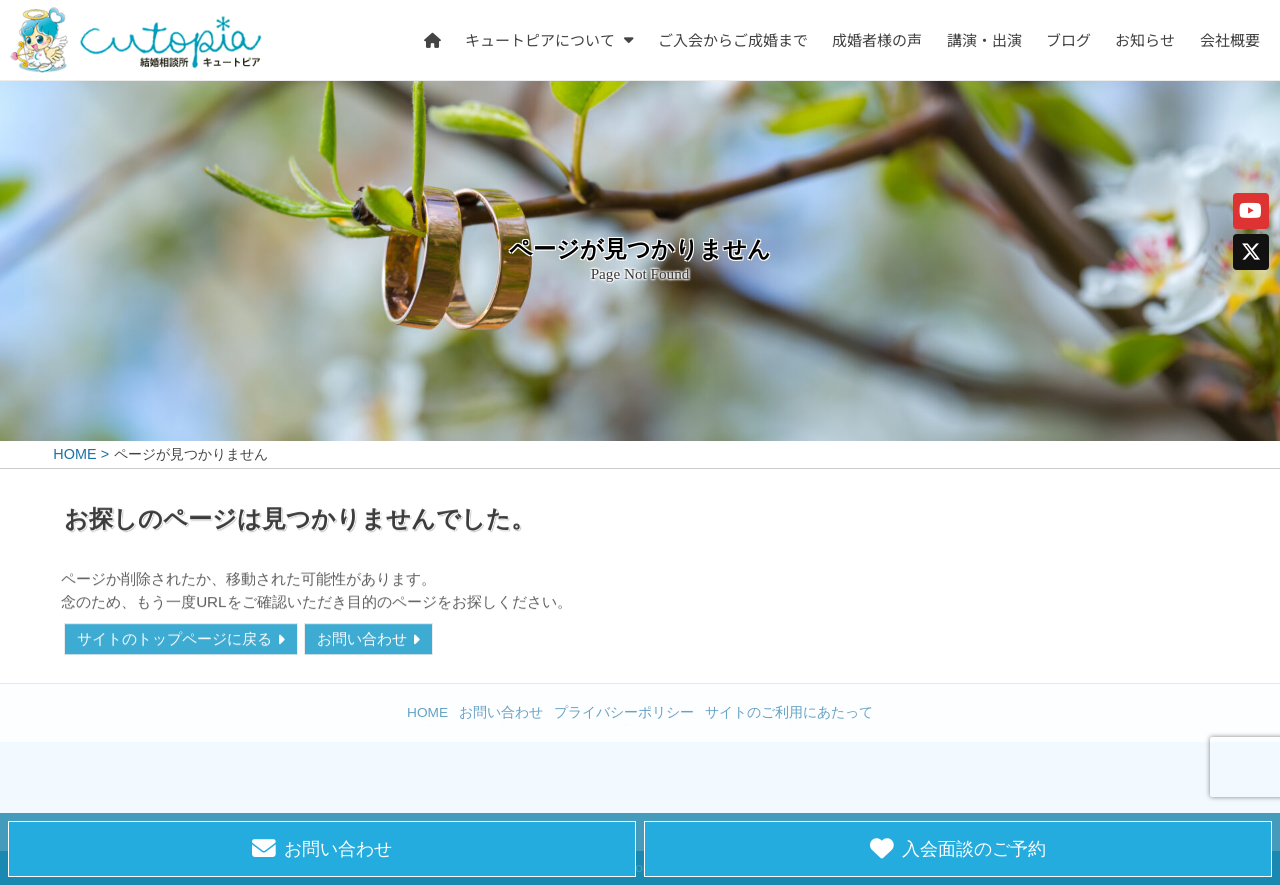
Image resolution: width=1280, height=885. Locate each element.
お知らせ (1146, 39)
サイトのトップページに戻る (174, 639)
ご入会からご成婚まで (733, 39)
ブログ (1068, 39)
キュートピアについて (541, 39)
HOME (427, 712)
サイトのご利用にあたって (789, 712)
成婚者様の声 (878, 39)
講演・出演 (984, 39)
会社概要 (1230, 39)
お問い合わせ (362, 639)
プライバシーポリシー (624, 712)
